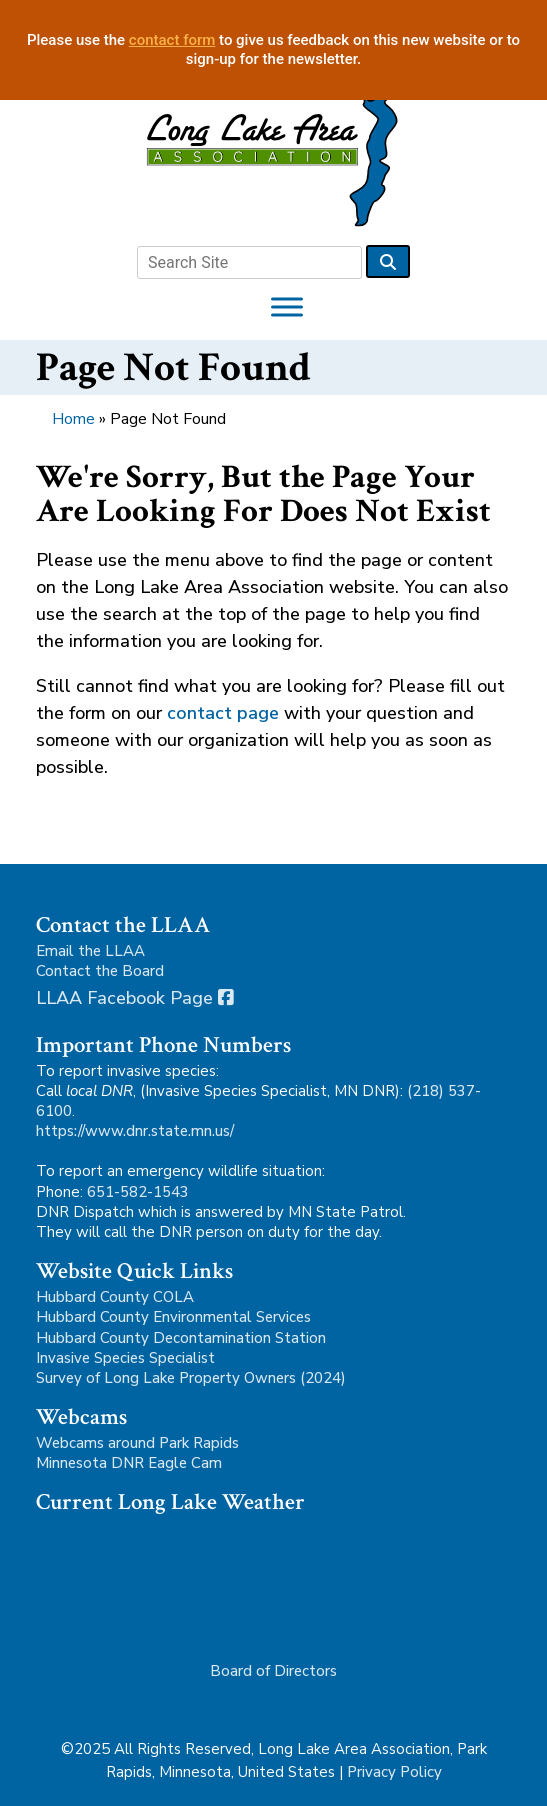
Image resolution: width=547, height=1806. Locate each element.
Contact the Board (100, 971)
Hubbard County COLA (115, 1297)
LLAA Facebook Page (135, 998)
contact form (172, 40)
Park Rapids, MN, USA (156, 1578)
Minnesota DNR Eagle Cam (129, 1463)
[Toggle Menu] (287, 306)
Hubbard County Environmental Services (173, 1317)
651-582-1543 (138, 1192)
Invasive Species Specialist (125, 1358)
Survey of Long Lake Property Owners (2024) (191, 1378)
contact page (223, 713)
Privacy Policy (394, 1772)
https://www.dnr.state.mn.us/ (135, 1131)
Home (73, 419)
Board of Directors (273, 1671)
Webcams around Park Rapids (137, 1443)
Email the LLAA (90, 951)
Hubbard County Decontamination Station (181, 1338)
